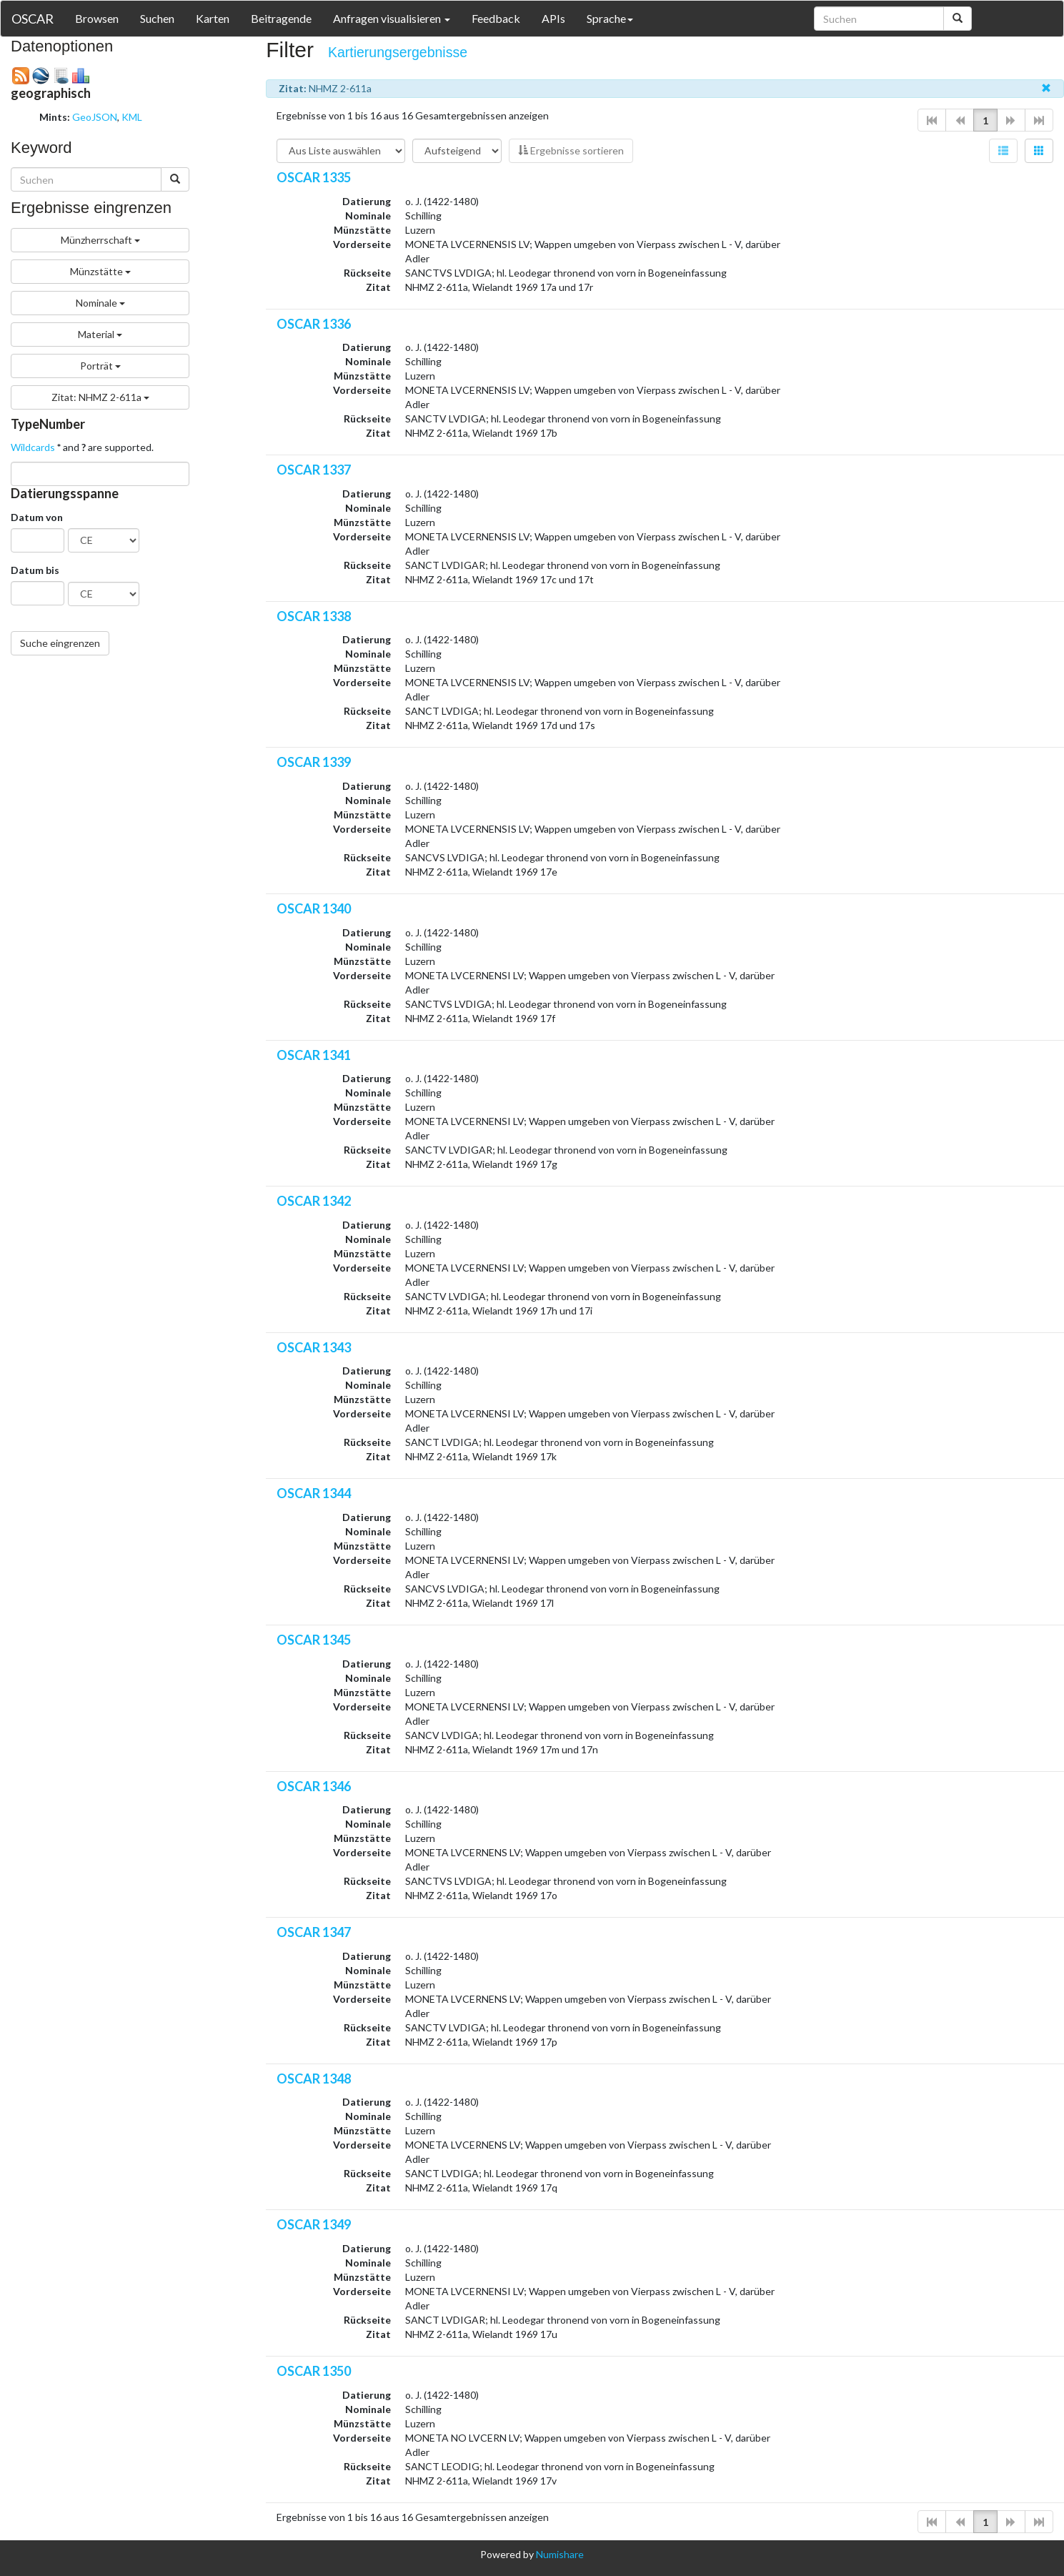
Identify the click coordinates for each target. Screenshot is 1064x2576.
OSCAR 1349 (314, 2224)
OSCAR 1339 (314, 762)
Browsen (97, 18)
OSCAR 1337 (314, 469)
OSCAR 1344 (314, 1493)
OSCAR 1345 (314, 1640)
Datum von (37, 517)
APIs (553, 18)
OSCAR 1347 (314, 1932)
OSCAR (32, 18)
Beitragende (281, 18)
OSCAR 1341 (314, 1055)
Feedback (496, 18)
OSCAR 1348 (314, 2078)
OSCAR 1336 (314, 324)
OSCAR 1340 (314, 908)
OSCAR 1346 (314, 1786)
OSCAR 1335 (314, 177)
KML (131, 117)
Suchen (157, 18)
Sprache (610, 18)
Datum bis (35, 570)
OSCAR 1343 (314, 1347)
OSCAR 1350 (314, 2371)
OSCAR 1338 (314, 616)
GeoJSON (94, 117)
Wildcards (33, 447)
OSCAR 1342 (314, 1201)
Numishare (560, 2554)
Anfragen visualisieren (391, 18)
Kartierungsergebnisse (397, 52)
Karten (212, 18)
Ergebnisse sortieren (571, 150)
